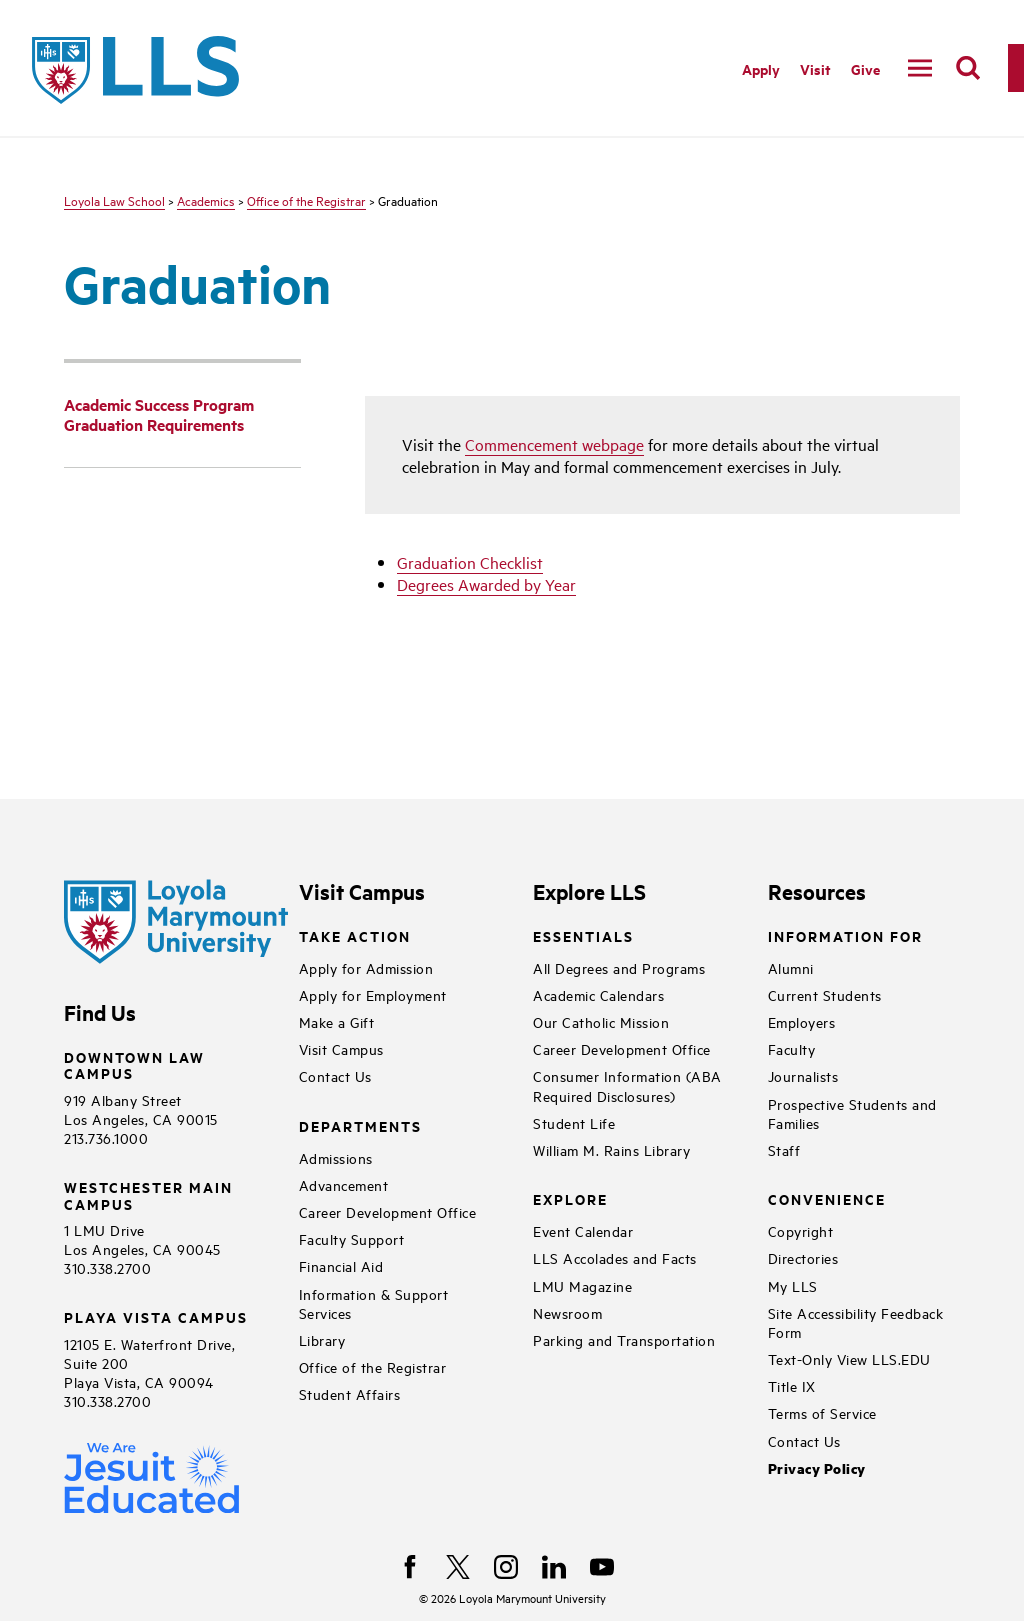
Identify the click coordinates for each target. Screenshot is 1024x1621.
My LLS (793, 1285)
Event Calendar (583, 1230)
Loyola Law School (114, 200)
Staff (784, 1149)
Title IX (792, 1385)
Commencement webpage (554, 444)
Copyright (801, 1230)
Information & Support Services (374, 1303)
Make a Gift (337, 1021)
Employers (802, 1021)
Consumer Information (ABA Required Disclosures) (627, 1085)
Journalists (803, 1075)
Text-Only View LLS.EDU (849, 1358)
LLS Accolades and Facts (615, 1257)
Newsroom (567, 1312)
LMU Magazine (582, 1285)
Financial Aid (341, 1265)
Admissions (336, 1157)
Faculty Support (352, 1238)
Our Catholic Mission (601, 1021)
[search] (968, 68)
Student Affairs (350, 1393)
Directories (803, 1257)
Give (865, 68)
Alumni (791, 967)
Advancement (344, 1184)
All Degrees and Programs (619, 967)
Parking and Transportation (624, 1339)
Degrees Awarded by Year (486, 584)
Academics (206, 200)
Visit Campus (341, 1048)
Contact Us (335, 1075)
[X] (458, 1567)
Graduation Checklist (470, 562)
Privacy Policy (817, 1468)
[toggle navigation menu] (920, 68)
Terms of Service (822, 1412)
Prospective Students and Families (852, 1113)
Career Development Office (388, 1211)
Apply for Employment (373, 994)
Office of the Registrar (306, 200)
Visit (815, 68)
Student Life (574, 1122)
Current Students (825, 994)
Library (322, 1339)
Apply (761, 68)
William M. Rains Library (611, 1149)
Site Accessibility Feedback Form (856, 1322)
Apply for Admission (366, 967)
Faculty (792, 1048)
